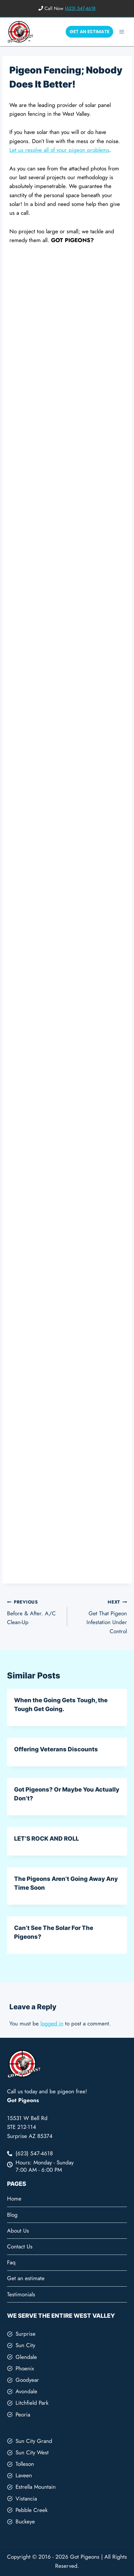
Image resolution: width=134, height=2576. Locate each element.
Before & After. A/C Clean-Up (34, 1611)
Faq (11, 2262)
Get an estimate (26, 2278)
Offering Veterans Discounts (56, 1749)
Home (14, 2199)
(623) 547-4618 (80, 8)
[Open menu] (121, 31)
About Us (18, 2231)
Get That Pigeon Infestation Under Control (100, 1616)
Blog (12, 2215)
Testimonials (21, 2294)
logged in (51, 2023)
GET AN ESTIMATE (89, 31)
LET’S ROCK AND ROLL (46, 1838)
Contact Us (20, 2246)
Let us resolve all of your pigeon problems (59, 150)
